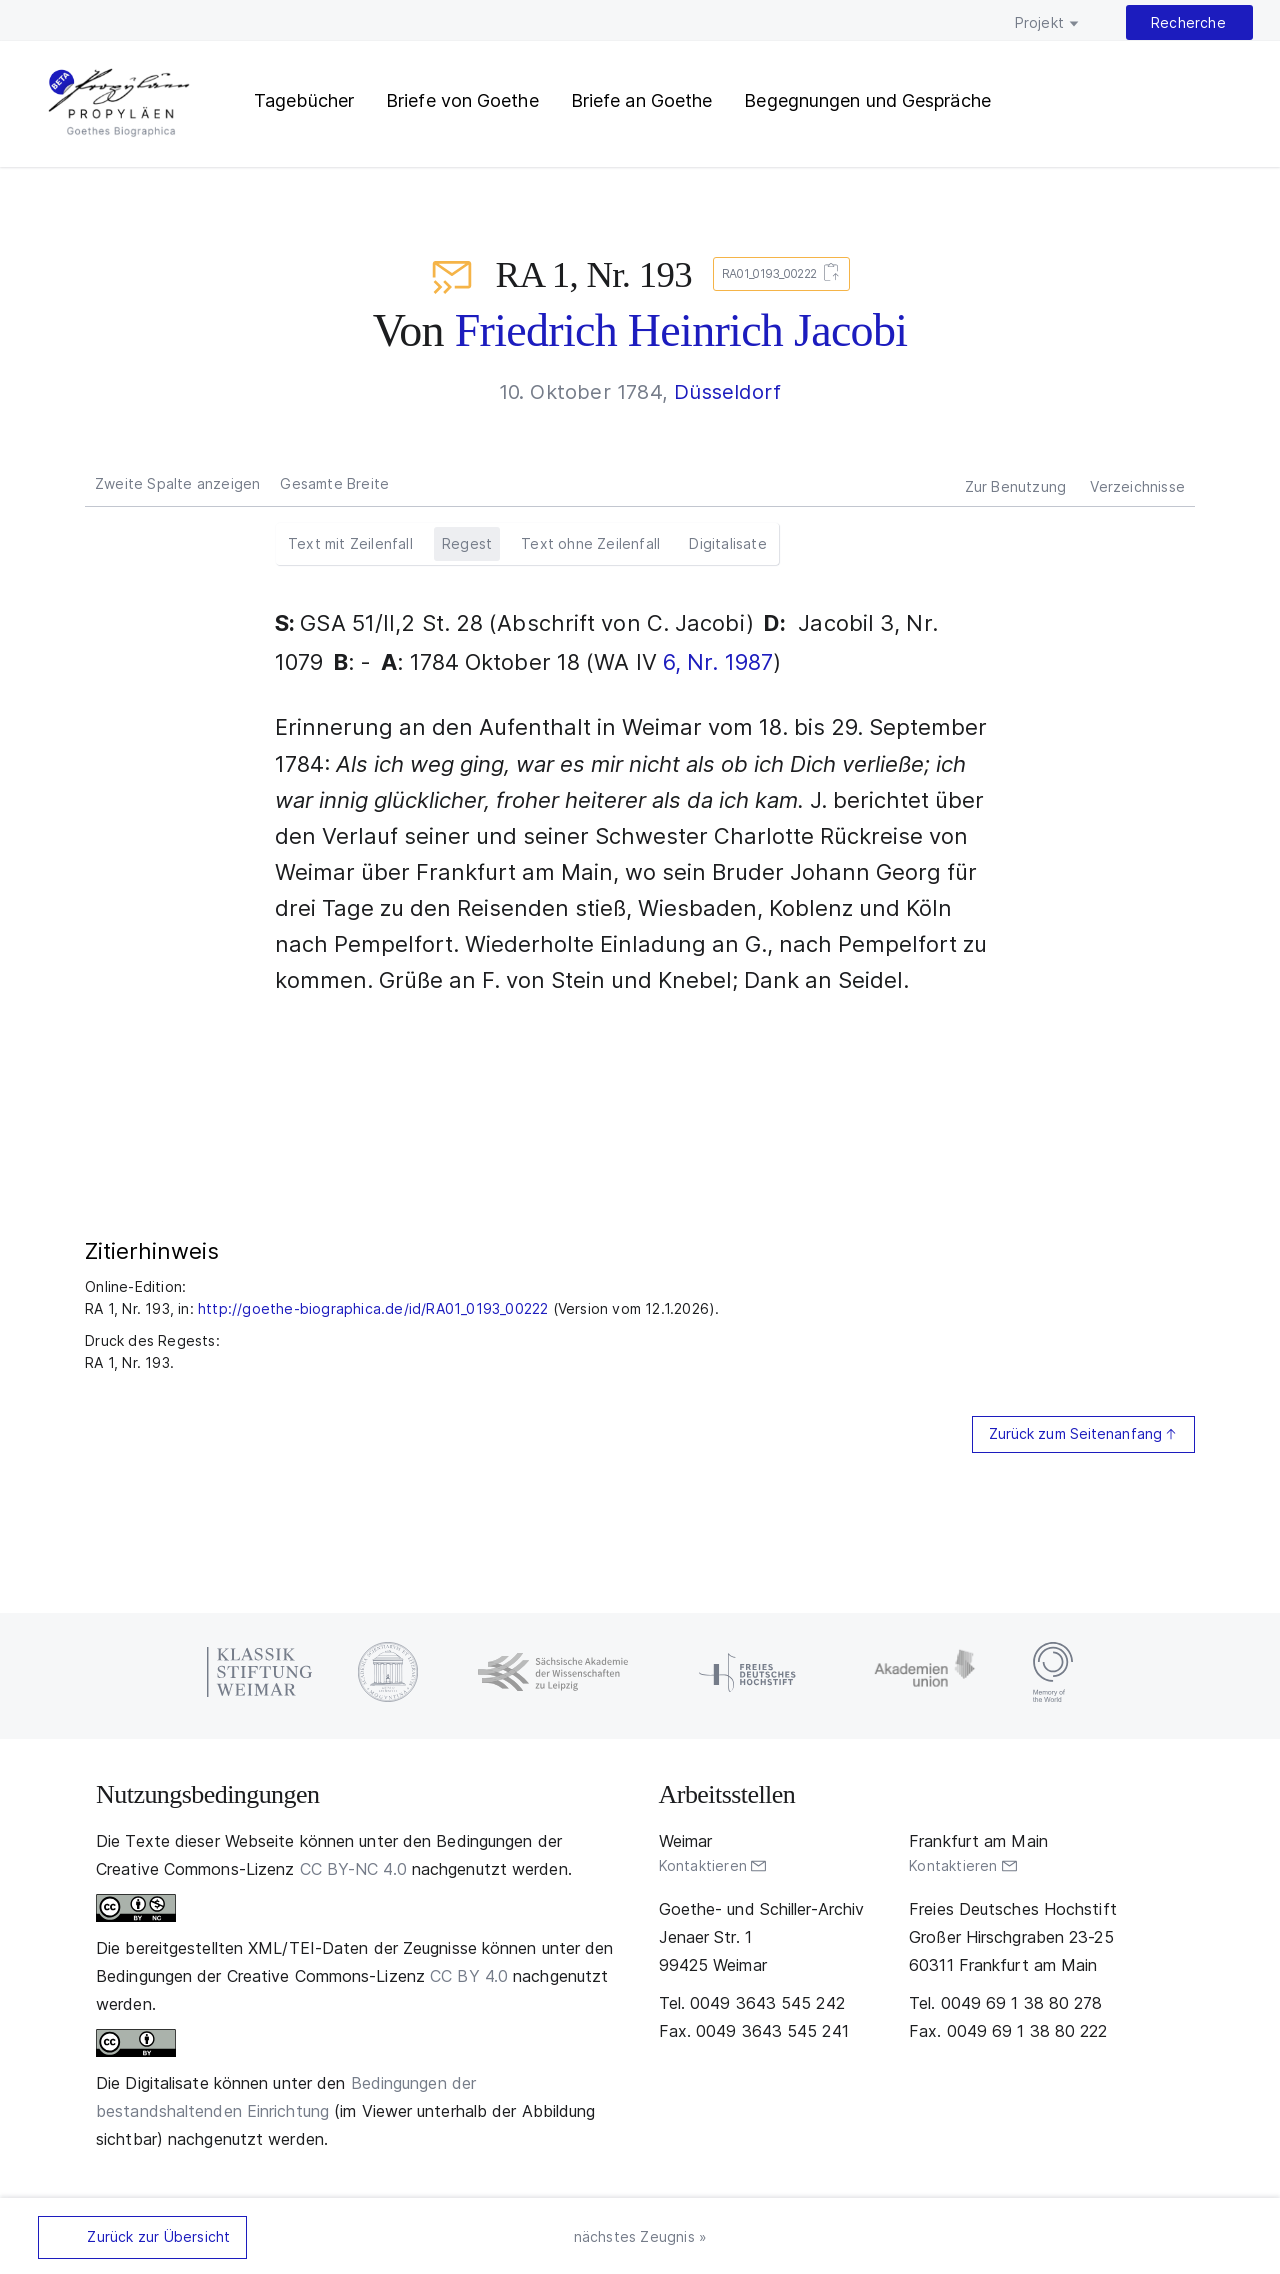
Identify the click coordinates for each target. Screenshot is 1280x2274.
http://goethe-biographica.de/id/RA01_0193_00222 (373, 1308)
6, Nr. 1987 (718, 662)
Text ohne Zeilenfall (590, 543)
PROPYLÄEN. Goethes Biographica (119, 105)
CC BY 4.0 (469, 1976)
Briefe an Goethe (642, 100)
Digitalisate (727, 543)
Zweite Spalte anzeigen (177, 483)
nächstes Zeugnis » (641, 2236)
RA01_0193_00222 (777, 274)
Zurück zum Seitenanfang (1075, 1433)
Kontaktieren (703, 1865)
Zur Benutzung (1016, 486)
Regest (467, 543)
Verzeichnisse (1137, 486)
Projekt (1039, 22)
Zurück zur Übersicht (158, 2236)
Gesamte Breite (334, 483)
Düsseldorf (727, 392)
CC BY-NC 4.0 (353, 1869)
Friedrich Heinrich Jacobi (681, 330)
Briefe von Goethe (462, 100)
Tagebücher (304, 100)
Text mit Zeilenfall (350, 543)
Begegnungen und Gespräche (867, 100)
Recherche (1188, 22)
